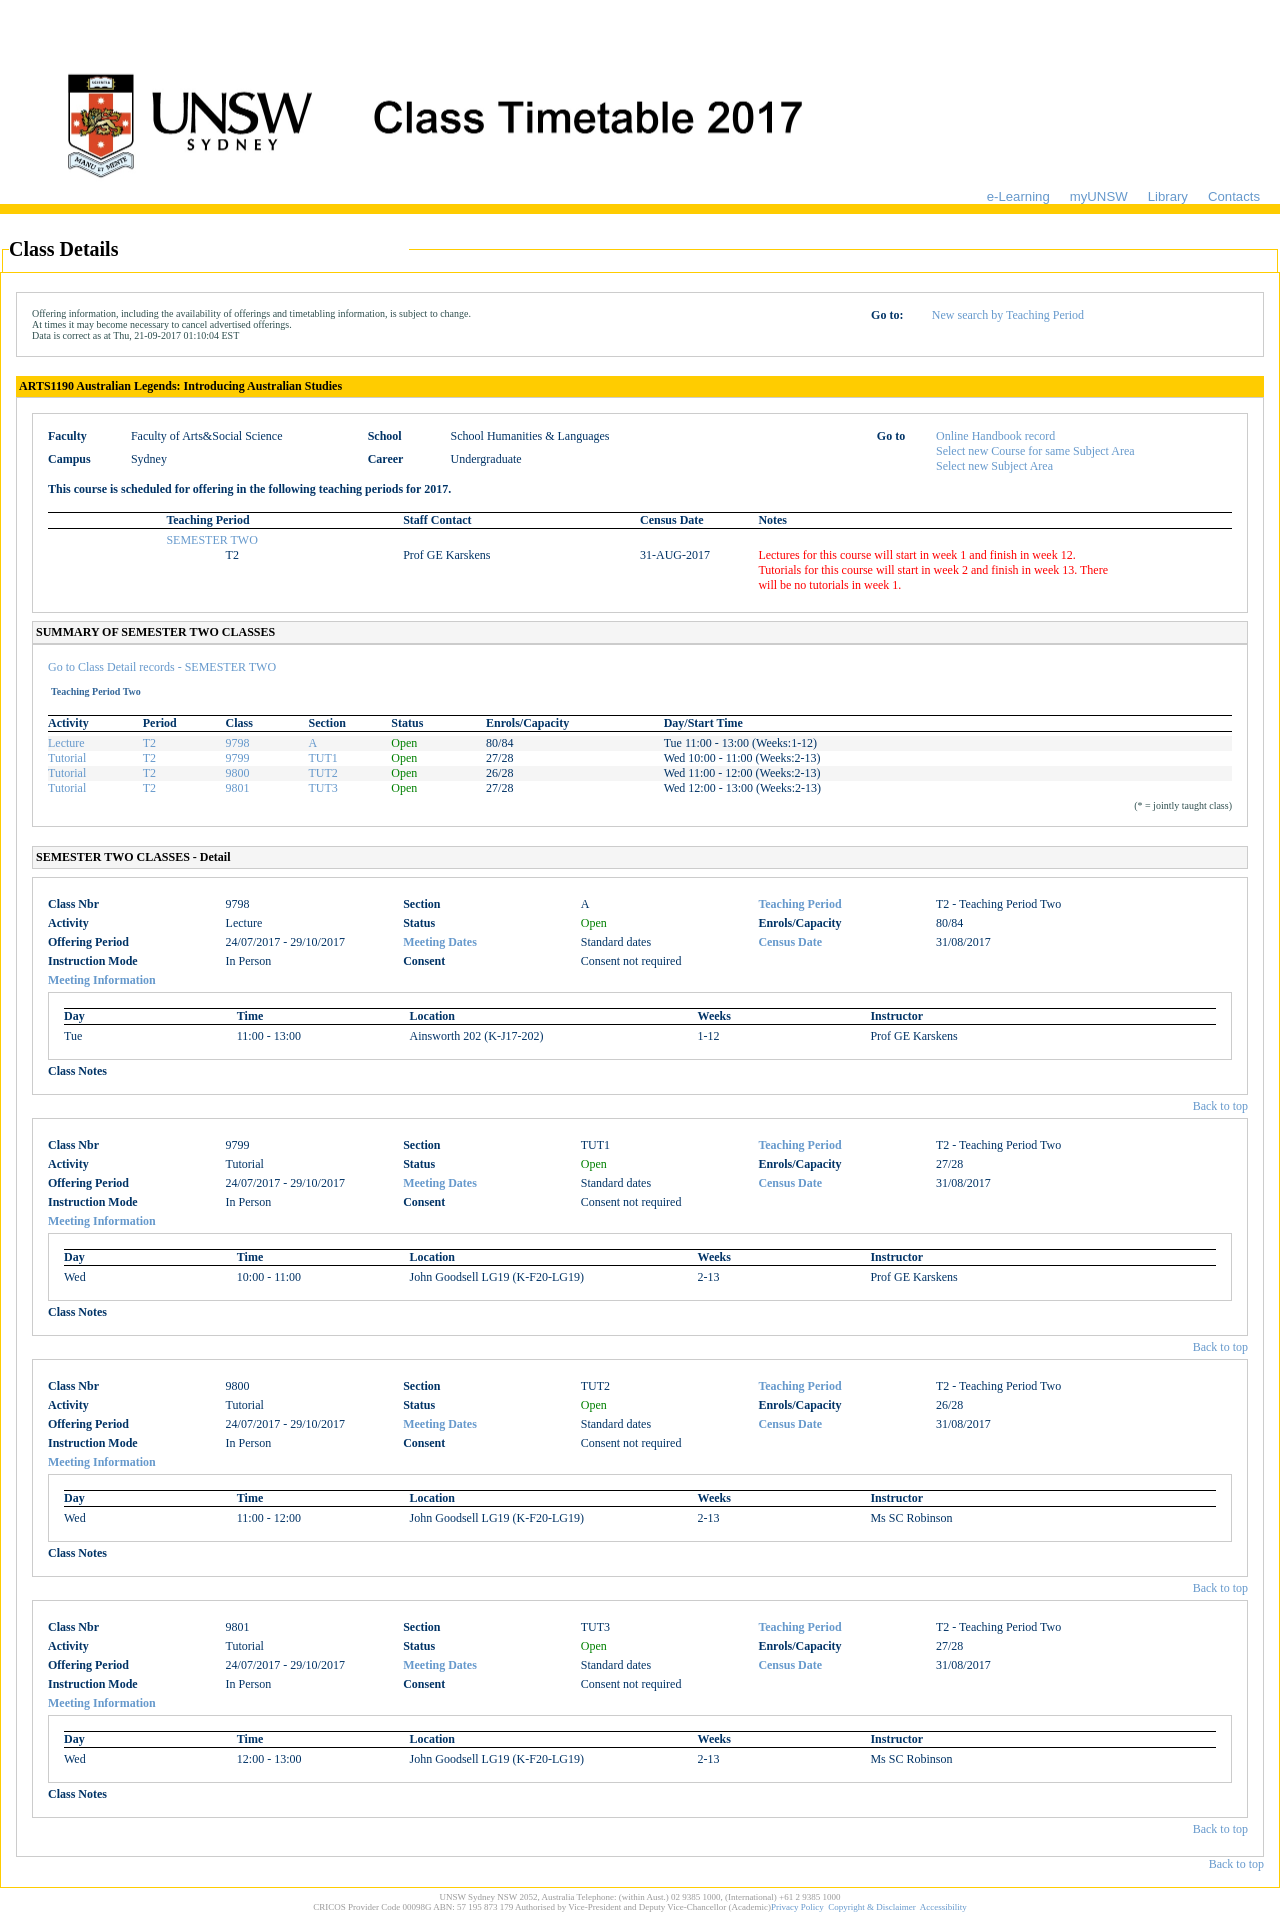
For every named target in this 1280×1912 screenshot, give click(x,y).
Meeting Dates (440, 942)
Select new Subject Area (994, 466)
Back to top (1220, 1106)
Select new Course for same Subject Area (1035, 451)
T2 (149, 743)
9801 (238, 788)
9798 (238, 743)
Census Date (790, 942)
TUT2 (322, 773)
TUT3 (322, 788)
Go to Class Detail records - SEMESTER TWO (162, 667)
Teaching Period (799, 904)
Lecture (66, 743)
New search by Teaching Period (1008, 315)
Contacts (1234, 196)
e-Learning (1018, 196)
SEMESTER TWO (211, 540)
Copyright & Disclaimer (872, 1907)
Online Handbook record (995, 436)
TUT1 (322, 758)
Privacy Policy (797, 1907)
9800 (238, 773)
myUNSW (1099, 196)
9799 (238, 758)
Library (1168, 196)
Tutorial (67, 758)
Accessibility (943, 1907)
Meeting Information (102, 980)
